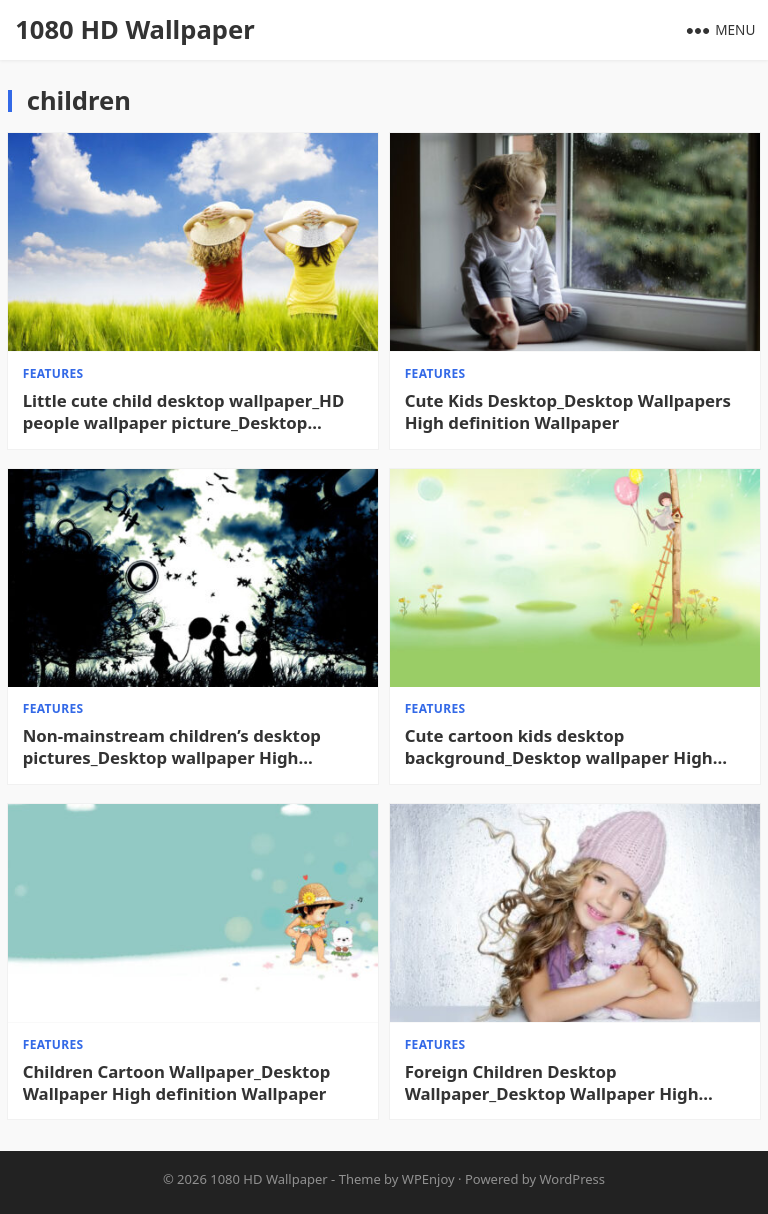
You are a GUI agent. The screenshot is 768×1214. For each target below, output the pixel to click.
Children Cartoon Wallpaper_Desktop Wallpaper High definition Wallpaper (177, 1083)
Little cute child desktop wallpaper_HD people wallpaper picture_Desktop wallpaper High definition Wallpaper (184, 412)
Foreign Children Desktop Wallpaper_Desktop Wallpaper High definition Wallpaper (552, 1083)
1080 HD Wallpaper (134, 29)
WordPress (573, 1179)
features (53, 373)
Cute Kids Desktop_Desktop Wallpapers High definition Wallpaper (568, 412)
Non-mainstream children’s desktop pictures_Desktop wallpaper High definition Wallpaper (172, 747)
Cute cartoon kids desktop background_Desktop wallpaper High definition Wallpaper (559, 747)
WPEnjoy (428, 1179)
